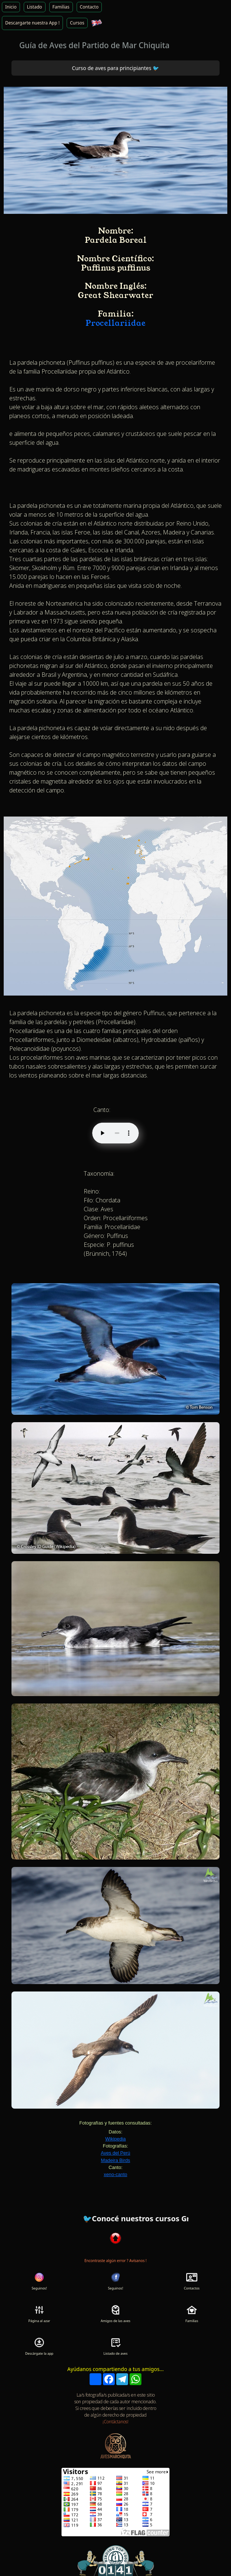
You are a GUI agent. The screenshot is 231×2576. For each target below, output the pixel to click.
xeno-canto (115, 2174)
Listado (34, 7)
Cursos (77, 23)
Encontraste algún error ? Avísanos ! (115, 2260)
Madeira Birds (115, 2160)
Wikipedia (115, 2139)
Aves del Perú (115, 2153)
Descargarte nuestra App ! (32, 23)
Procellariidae (115, 323)
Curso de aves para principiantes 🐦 (115, 68)
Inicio (11, 7)
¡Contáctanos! (115, 2421)
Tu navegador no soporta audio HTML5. (115, 1132)
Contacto (89, 7)
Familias (61, 7)
